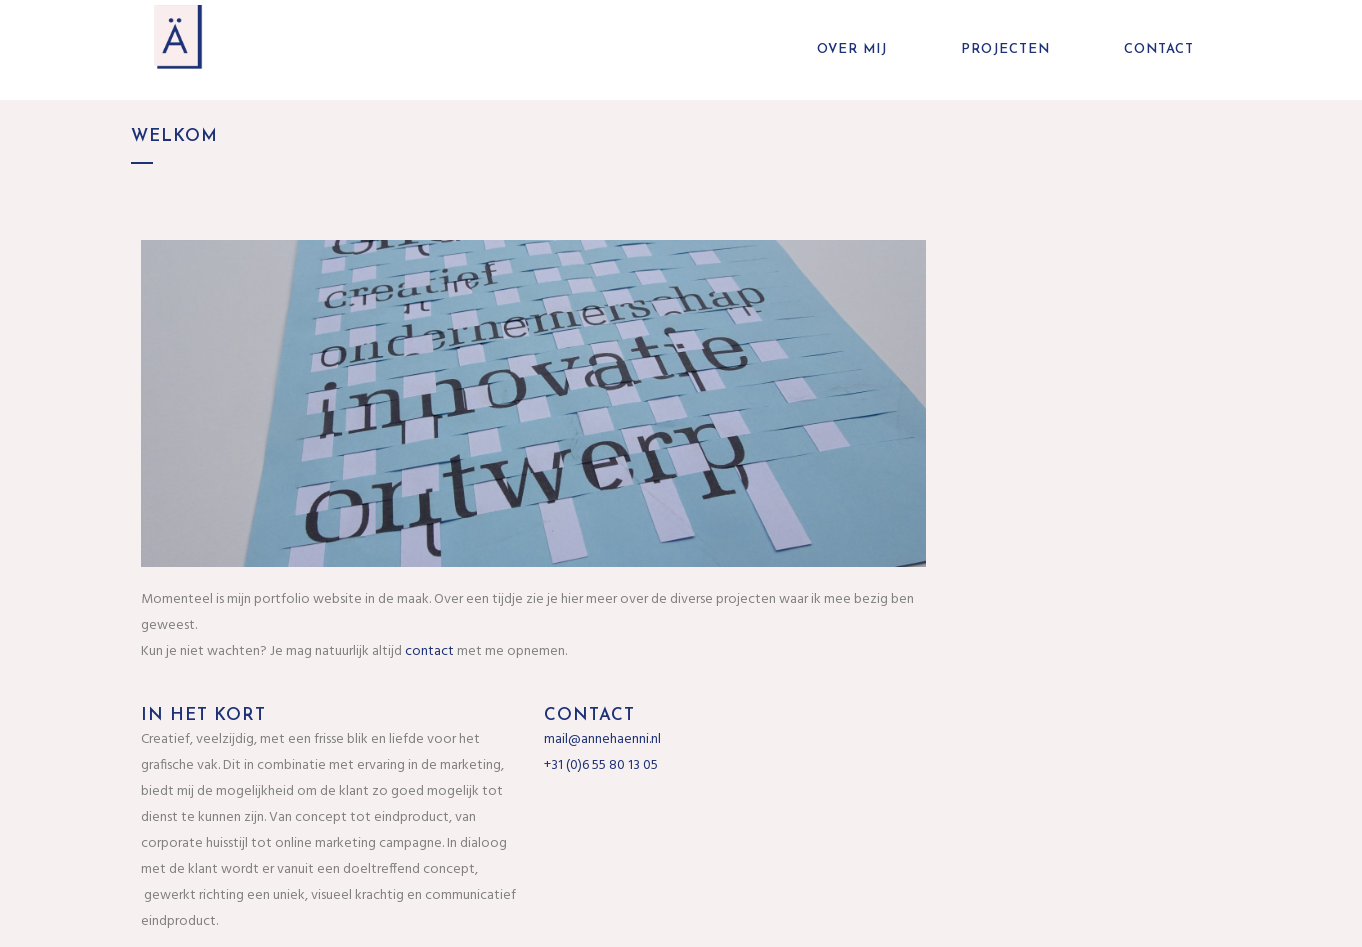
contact (429, 651)
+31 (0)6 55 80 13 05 (601, 765)
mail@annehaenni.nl (602, 739)
